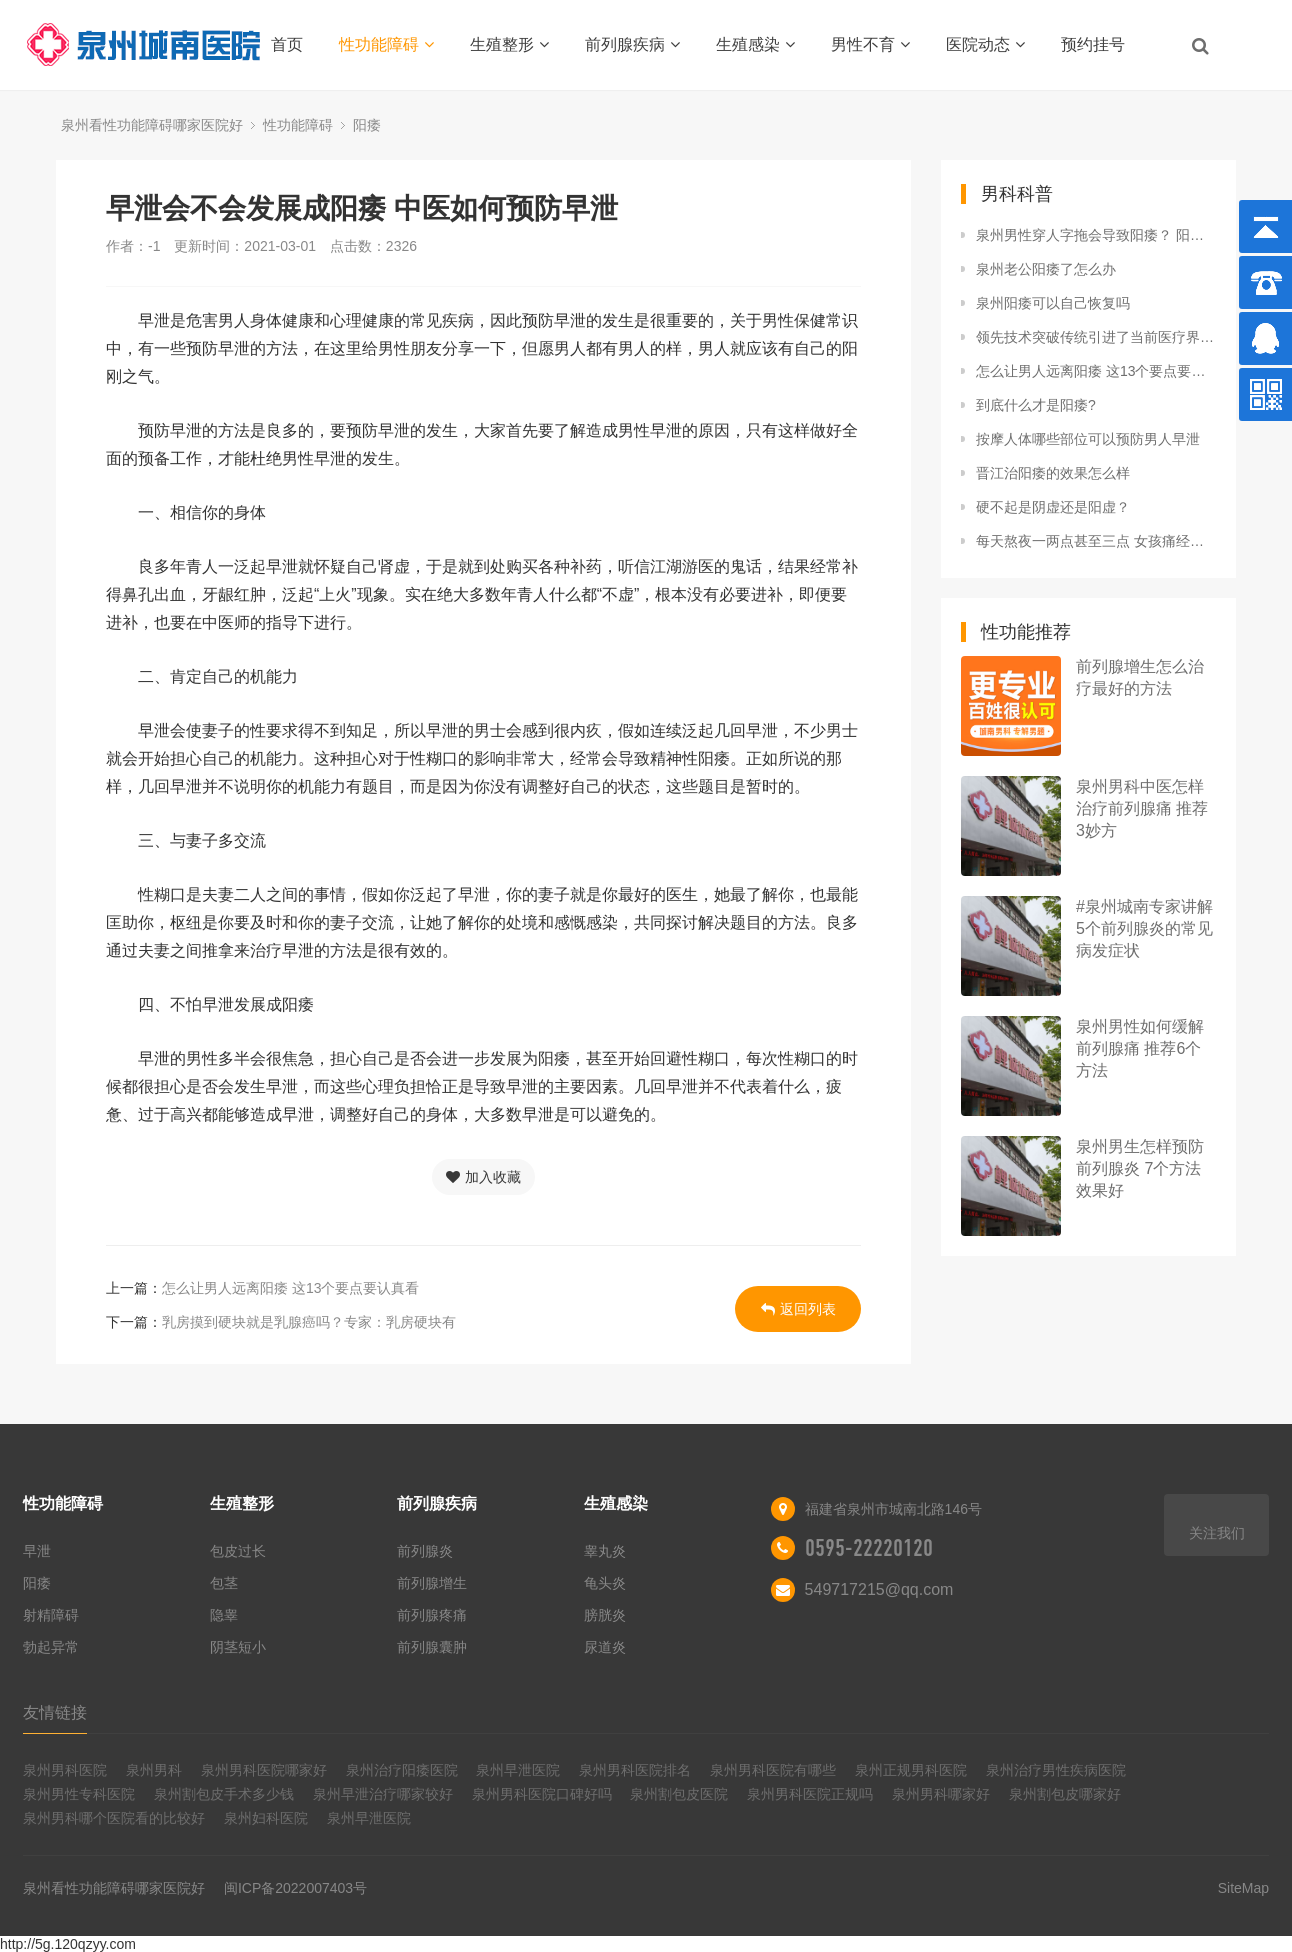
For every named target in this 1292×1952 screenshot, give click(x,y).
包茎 (224, 1583)
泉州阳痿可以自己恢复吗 (1053, 303)
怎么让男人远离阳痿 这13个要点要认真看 (290, 1288)
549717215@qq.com (879, 1589)
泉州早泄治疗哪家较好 (383, 1794)
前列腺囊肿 (432, 1647)
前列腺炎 (425, 1551)
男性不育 (870, 44)
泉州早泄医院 (518, 1770)
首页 (287, 44)
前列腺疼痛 (432, 1615)
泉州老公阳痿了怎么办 (1046, 269)
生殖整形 (509, 44)
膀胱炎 (605, 1615)
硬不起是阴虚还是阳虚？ (1053, 507)
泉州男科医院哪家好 (264, 1770)
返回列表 (798, 1309)
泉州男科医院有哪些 (773, 1770)
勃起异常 (51, 1647)
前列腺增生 (432, 1583)
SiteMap (1243, 1888)
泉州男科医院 (65, 1770)
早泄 (37, 1551)
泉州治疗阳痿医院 (402, 1770)
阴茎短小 (238, 1647)
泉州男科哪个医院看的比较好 (114, 1818)
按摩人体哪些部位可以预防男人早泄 (1088, 439)
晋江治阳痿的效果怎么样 (1053, 473)
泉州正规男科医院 (911, 1770)
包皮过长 (238, 1551)
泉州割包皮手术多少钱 (224, 1794)
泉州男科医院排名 (635, 1770)
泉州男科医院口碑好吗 (542, 1794)
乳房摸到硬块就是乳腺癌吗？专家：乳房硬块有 (309, 1322)
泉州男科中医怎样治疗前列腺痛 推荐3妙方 (1142, 808)
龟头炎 (605, 1583)
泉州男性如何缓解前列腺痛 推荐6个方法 (1140, 1048)
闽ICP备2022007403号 (295, 1888)
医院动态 (985, 44)
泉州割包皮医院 (679, 1794)
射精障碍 (51, 1615)
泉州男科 (154, 1770)
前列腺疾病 (632, 44)
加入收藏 (483, 1177)
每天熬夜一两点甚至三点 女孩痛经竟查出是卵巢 (1096, 541)
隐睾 (224, 1615)
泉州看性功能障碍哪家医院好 (152, 125)
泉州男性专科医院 (79, 1794)
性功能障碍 (386, 44)
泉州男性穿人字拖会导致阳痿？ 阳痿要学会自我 (1096, 235)
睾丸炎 (605, 1551)
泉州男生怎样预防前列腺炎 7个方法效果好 (1140, 1168)
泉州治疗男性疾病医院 (1056, 1770)
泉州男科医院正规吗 (810, 1794)
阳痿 (367, 125)
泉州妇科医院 (266, 1818)
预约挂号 (1093, 44)
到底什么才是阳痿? (1036, 405)
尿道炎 (605, 1647)
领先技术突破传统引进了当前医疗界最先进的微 (1096, 337)
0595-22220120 (869, 1548)
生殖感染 (755, 44)
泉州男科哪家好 (941, 1794)
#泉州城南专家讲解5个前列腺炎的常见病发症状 (1144, 928)
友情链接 (55, 1712)
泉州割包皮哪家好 (1065, 1794)
